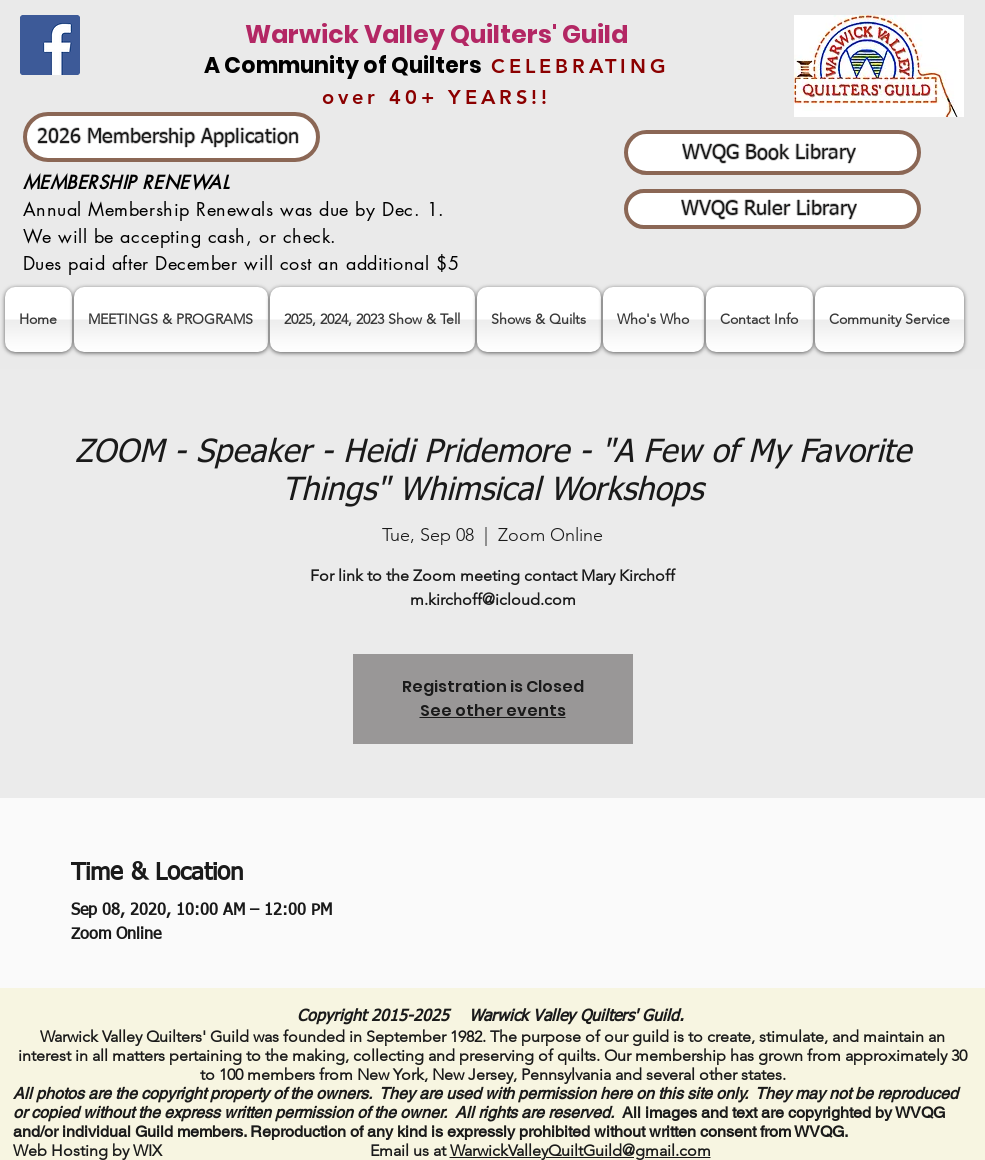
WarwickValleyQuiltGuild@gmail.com (580, 1150)
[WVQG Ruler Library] (772, 209)
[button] (372, 319)
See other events (493, 710)
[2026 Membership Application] (171, 137)
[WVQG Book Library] (772, 152)
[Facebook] (50, 45)
